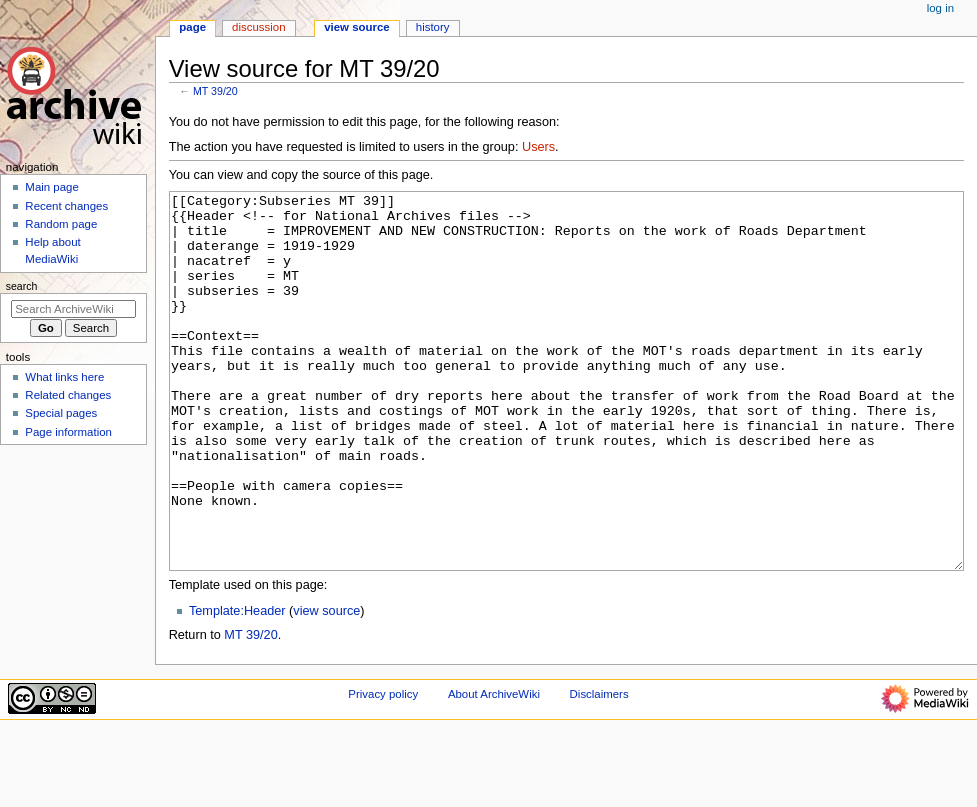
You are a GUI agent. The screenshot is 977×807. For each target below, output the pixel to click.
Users (538, 147)
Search (22, 286)
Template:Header (237, 686)
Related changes (68, 395)
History (433, 27)
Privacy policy (383, 769)
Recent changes (66, 206)
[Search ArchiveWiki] (73, 309)
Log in (940, 8)
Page (192, 27)
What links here (64, 377)
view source (326, 686)
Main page (52, 187)
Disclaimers (599, 769)
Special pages (61, 413)
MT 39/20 (215, 91)
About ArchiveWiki (494, 769)
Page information (68, 432)
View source (357, 27)
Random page (61, 224)
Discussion (258, 27)
